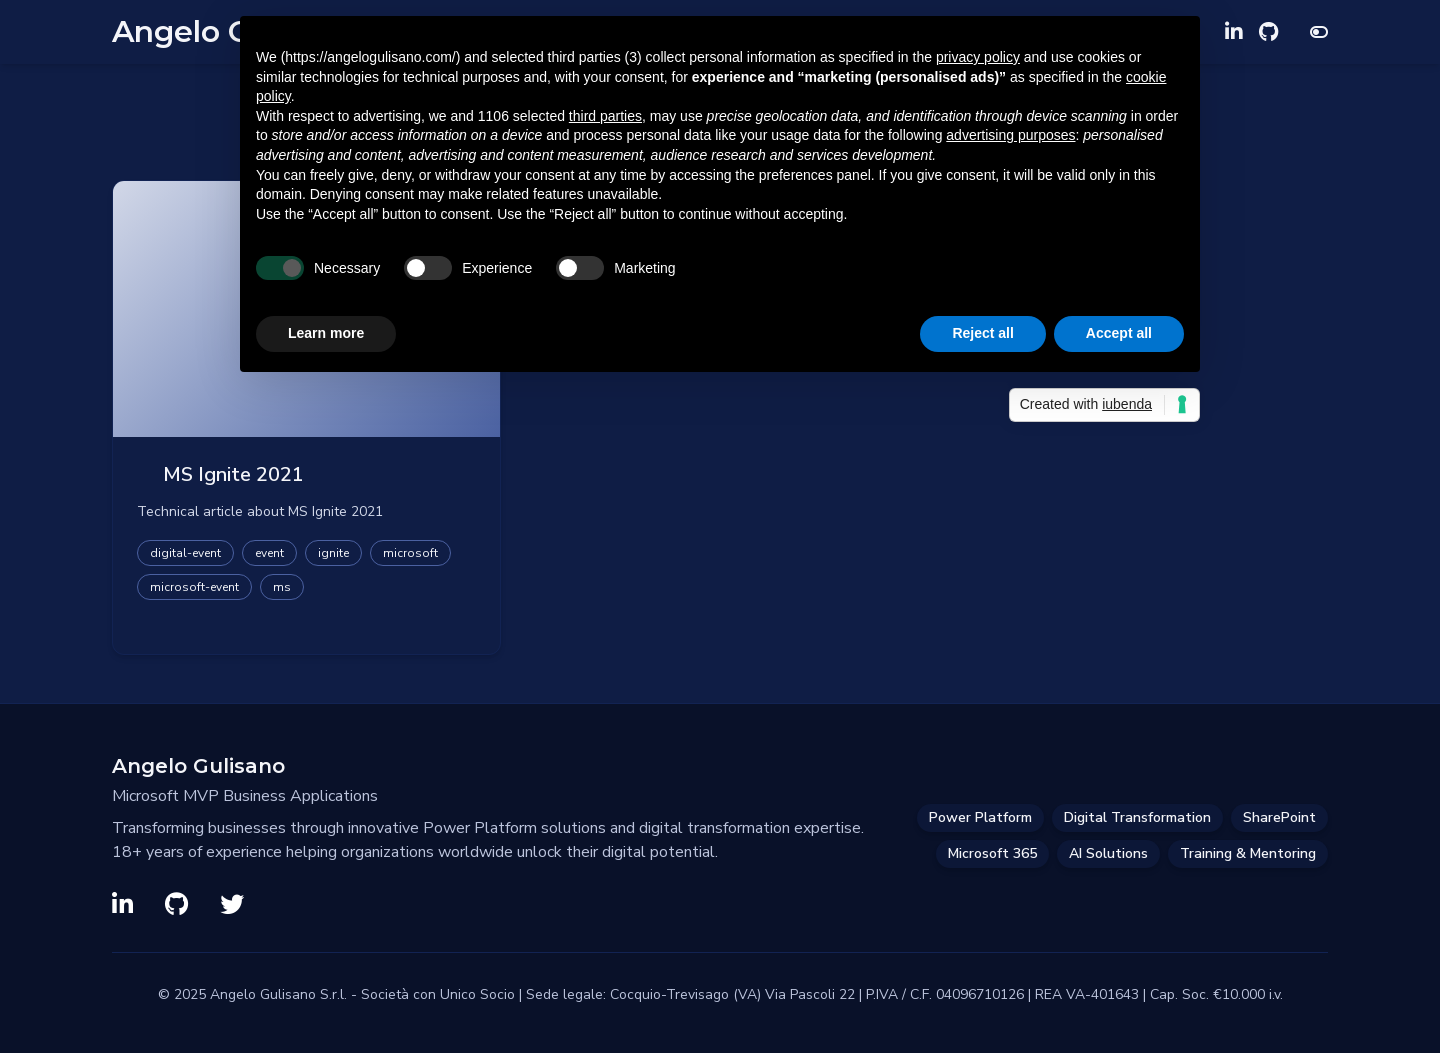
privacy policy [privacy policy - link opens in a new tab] (978, 57)
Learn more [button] (326, 333)
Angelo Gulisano (198, 766)
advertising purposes (1010, 135)
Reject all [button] (982, 333)
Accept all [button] (1119, 333)
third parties (605, 116)
